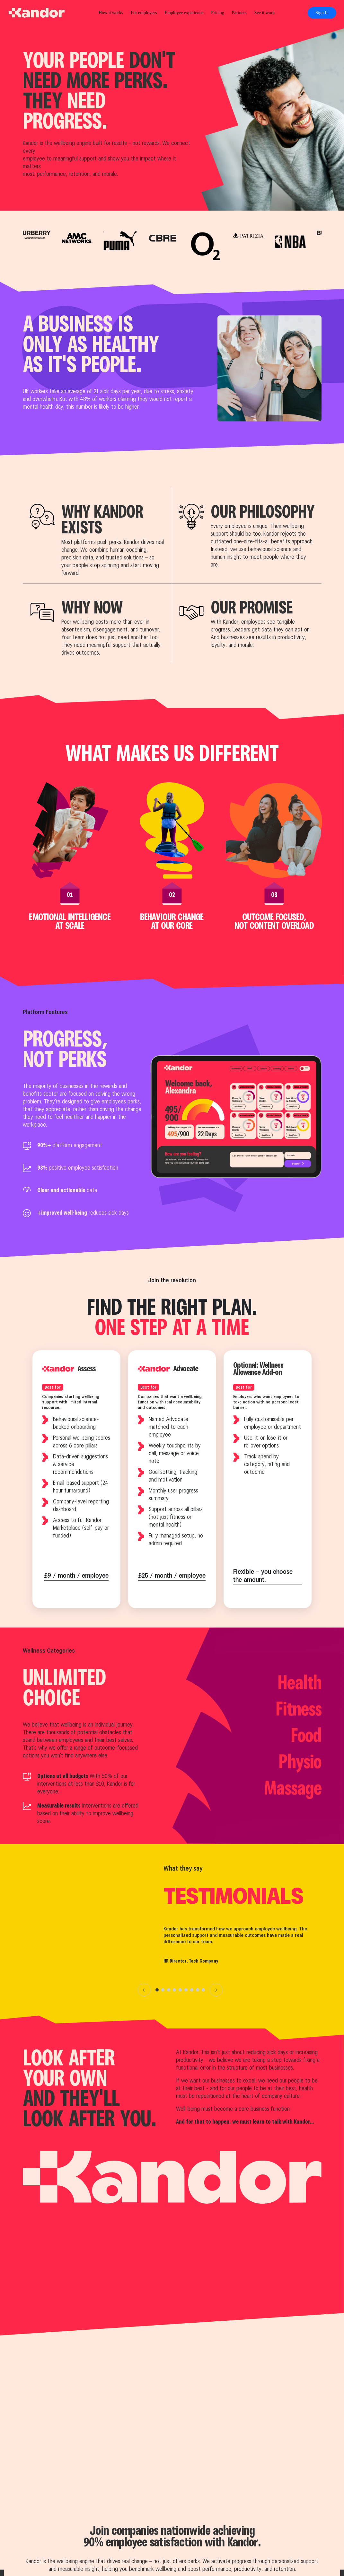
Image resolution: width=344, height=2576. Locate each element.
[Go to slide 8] (197, 1989)
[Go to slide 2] (162, 1989)
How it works (111, 12)
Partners (239, 12)
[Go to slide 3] (168, 1989)
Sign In (322, 12)
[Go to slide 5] (180, 1989)
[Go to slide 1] (157, 1989)
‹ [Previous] (144, 1990)
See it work (264, 12)
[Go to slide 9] (203, 1989)
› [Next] (216, 1990)
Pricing (217, 12)
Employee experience (183, 12)
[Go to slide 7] (191, 1989)
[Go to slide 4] (174, 1989)
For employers (144, 12)
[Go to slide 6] (186, 1989)
